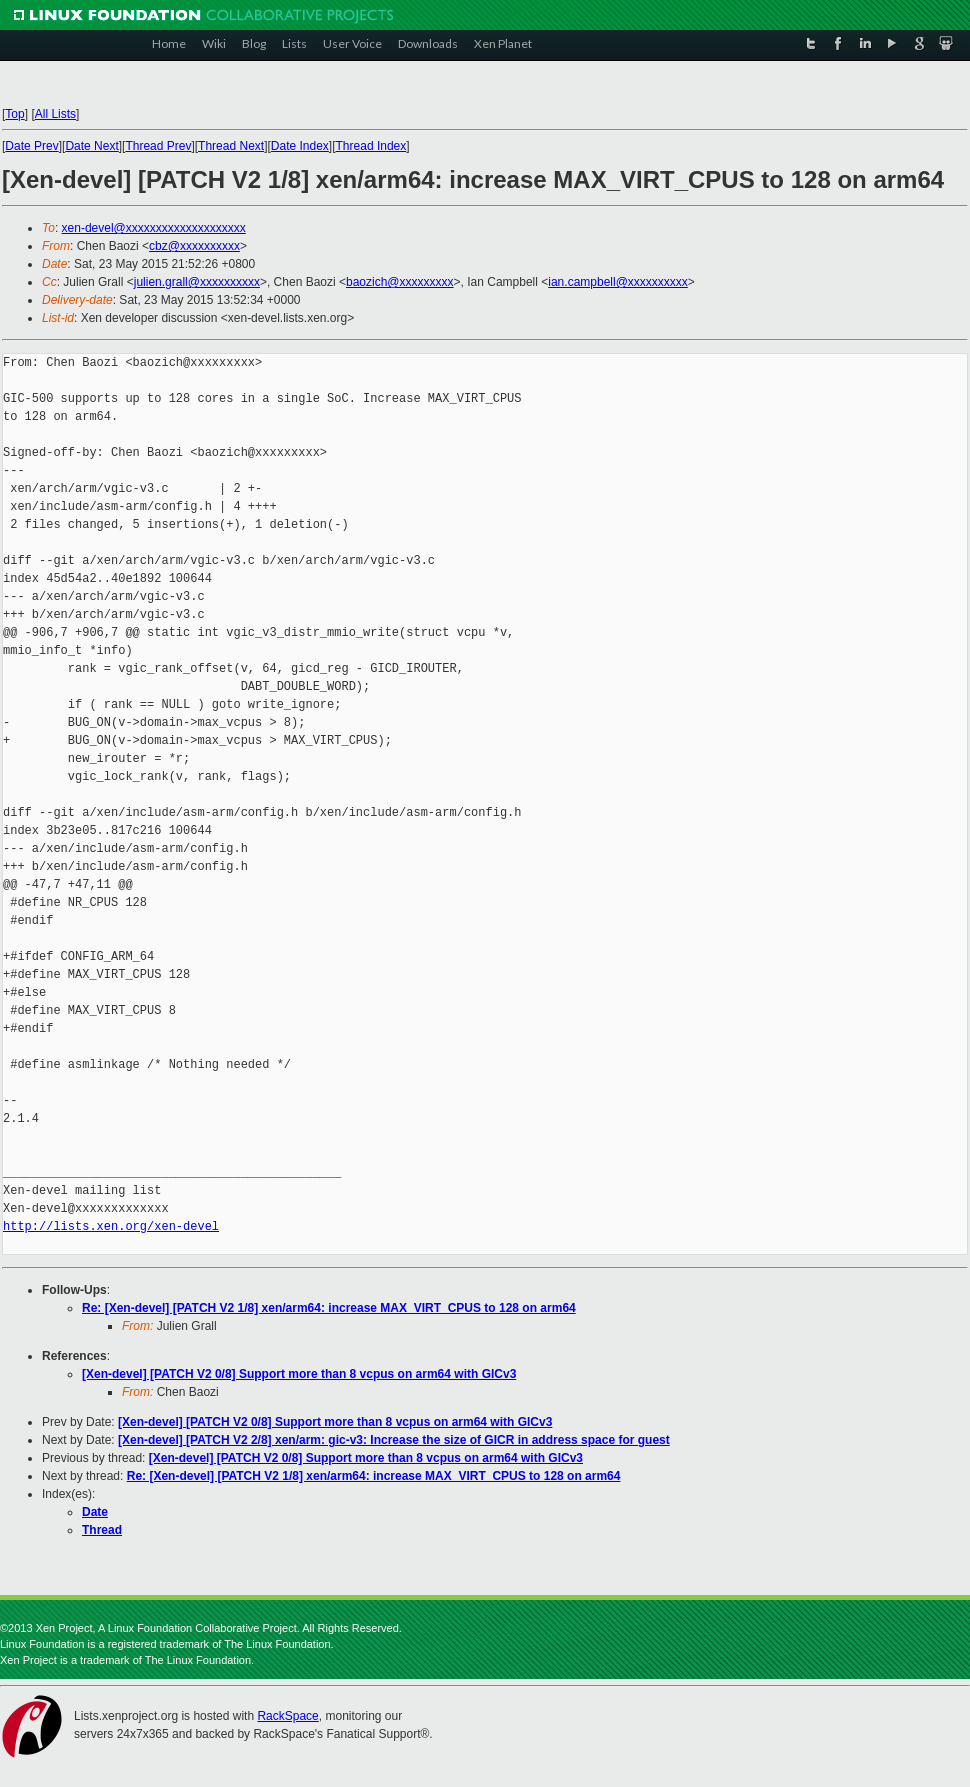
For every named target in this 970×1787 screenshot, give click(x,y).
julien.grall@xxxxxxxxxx (197, 282)
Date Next (91, 146)
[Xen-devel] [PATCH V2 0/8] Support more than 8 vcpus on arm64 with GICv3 (299, 1374)
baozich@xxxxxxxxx (400, 282)
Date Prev (31, 146)
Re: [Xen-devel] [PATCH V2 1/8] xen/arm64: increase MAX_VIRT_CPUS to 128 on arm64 (329, 1308)
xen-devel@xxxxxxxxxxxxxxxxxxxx (154, 228)
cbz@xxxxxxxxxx (194, 246)
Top (14, 114)
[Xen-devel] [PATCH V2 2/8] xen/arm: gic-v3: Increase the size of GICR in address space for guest (394, 1440)
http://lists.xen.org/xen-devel (111, 1226)
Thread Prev (158, 146)
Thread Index (371, 146)
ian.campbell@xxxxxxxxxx (618, 282)
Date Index (300, 146)
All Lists (55, 114)
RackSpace (287, 1716)
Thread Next (231, 146)
